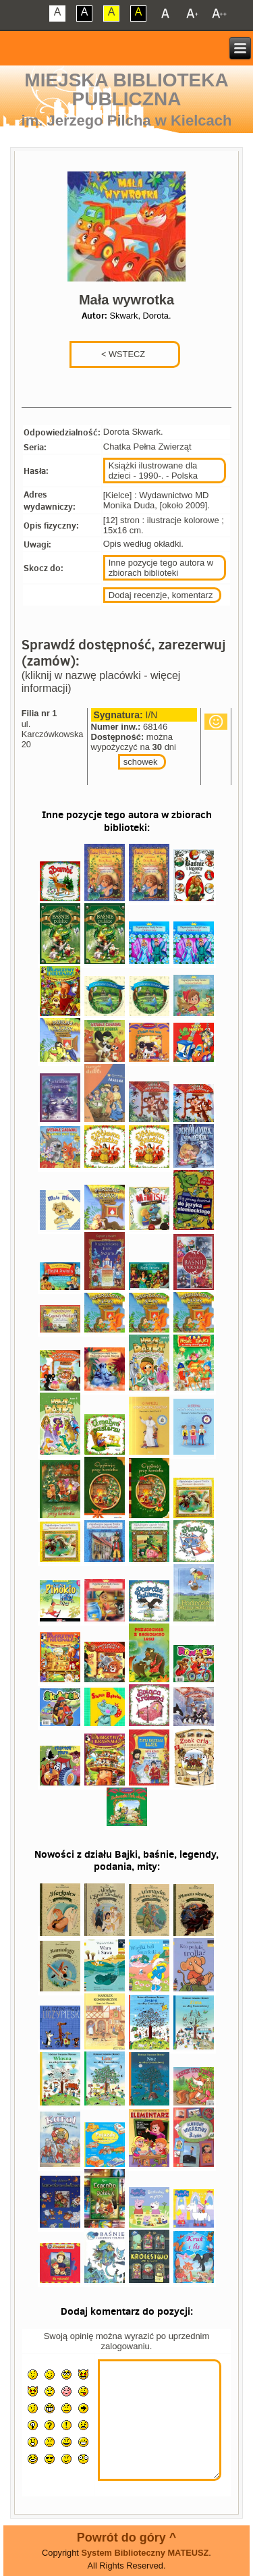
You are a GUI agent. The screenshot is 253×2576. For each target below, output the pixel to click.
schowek (140, 762)
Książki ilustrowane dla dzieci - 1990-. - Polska (153, 470)
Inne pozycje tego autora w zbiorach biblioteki (161, 568)
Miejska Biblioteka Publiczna (126, 89)
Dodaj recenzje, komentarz (161, 595)
